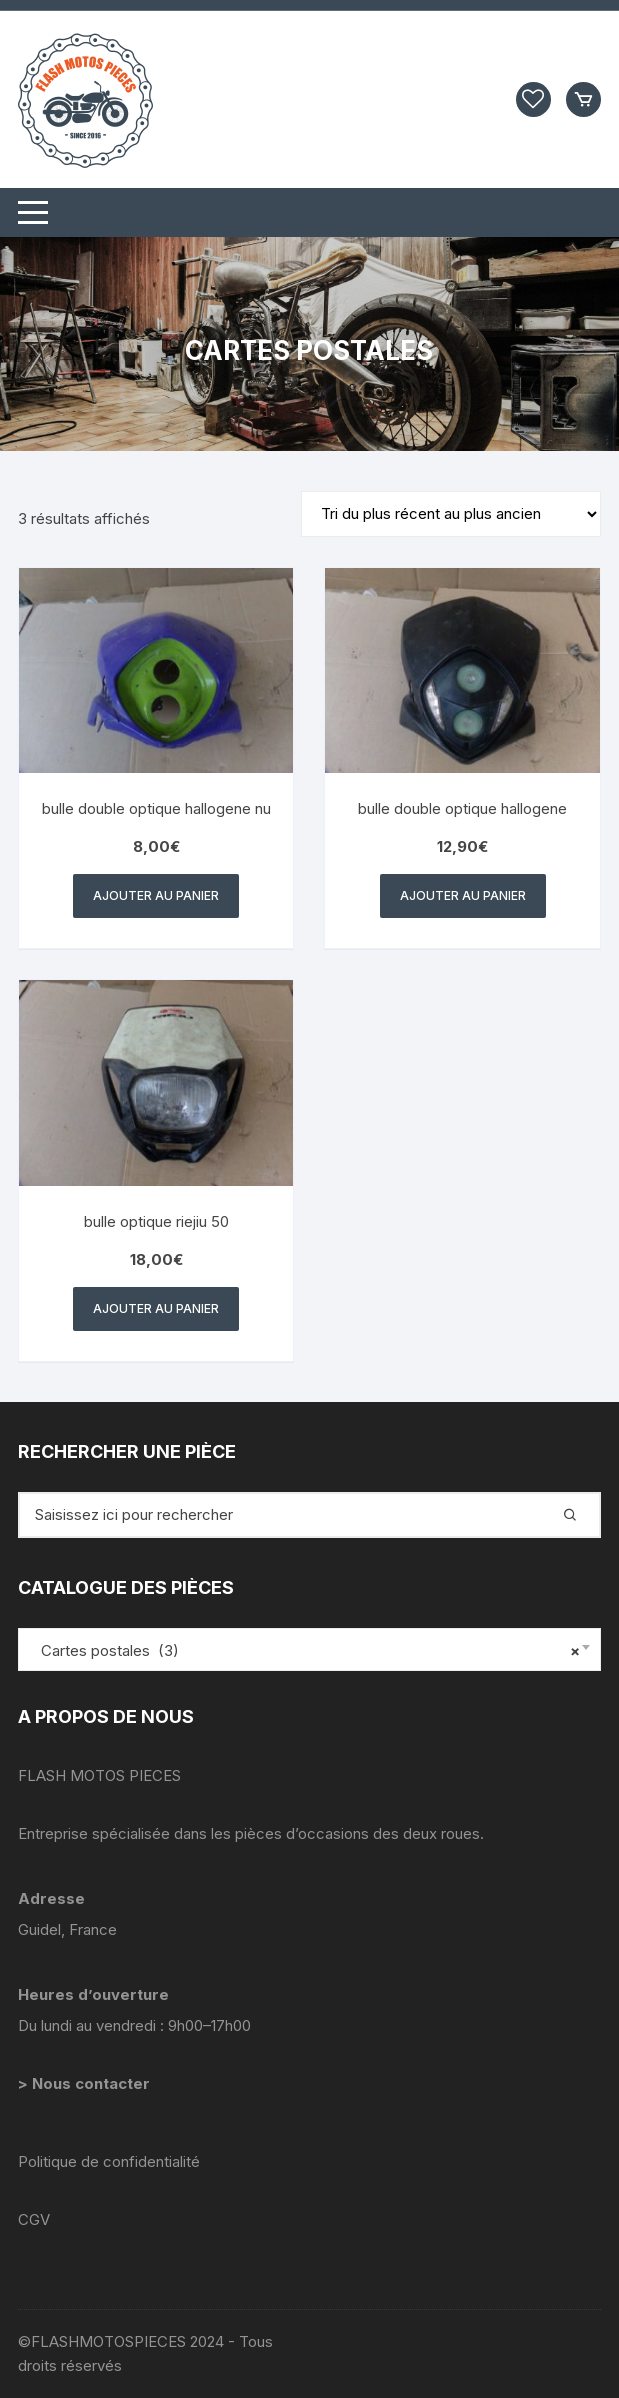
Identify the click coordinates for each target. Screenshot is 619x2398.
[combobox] (309, 1649)
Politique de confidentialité (109, 2161)
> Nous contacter (86, 2083)
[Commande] (451, 514)
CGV (34, 2219)
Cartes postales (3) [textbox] (304, 1651)
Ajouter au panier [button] (156, 895)
